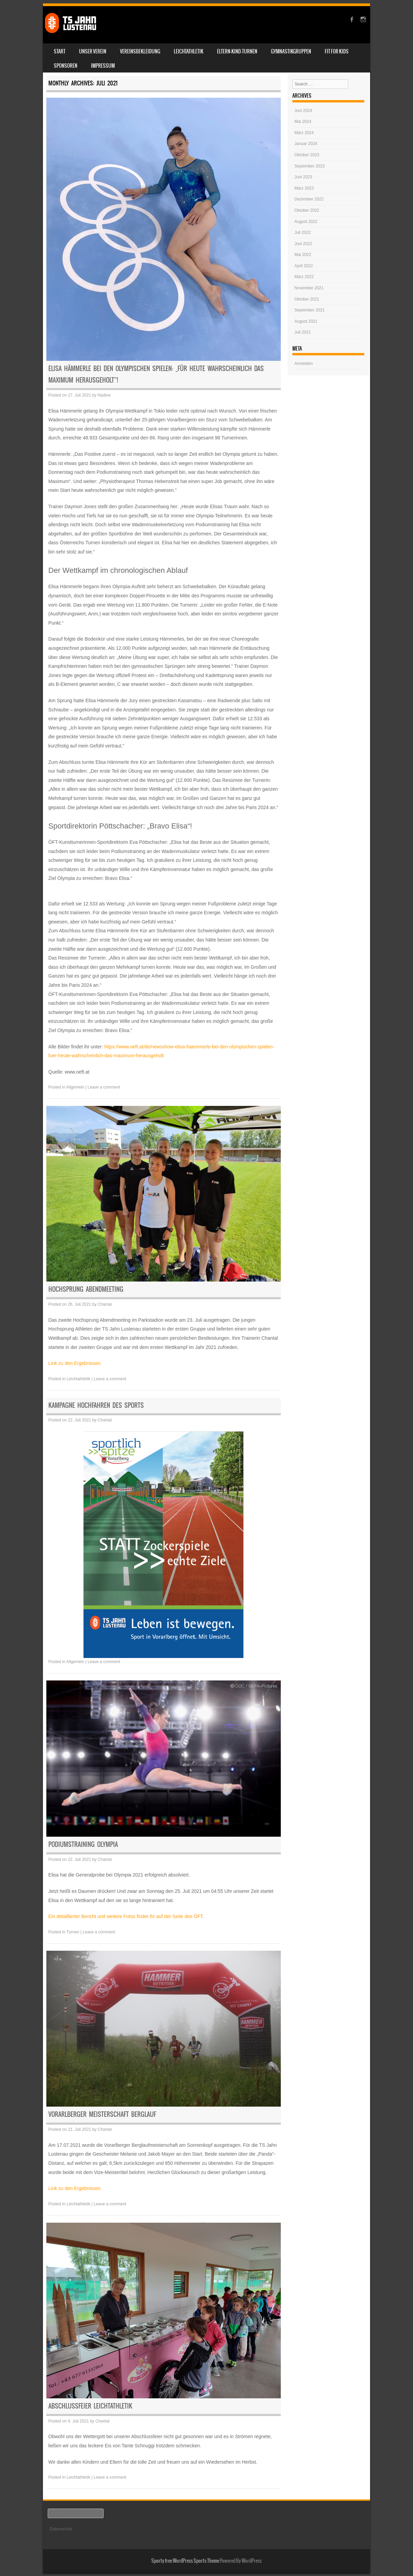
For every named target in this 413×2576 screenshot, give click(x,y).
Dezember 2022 (308, 199)
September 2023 (309, 166)
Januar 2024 (305, 143)
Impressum (103, 65)
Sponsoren (65, 65)
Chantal (105, 1304)
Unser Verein (92, 51)
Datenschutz (61, 2529)
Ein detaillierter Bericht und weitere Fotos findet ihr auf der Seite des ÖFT (125, 1916)
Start (59, 51)
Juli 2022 (302, 232)
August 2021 (305, 321)
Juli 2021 (302, 332)
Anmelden (303, 363)
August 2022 (305, 221)
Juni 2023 (303, 177)
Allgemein (75, 1087)
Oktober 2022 (306, 210)
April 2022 (303, 265)
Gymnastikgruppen (291, 51)
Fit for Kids (337, 51)
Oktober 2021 (306, 299)
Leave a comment (104, 1087)
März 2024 (304, 132)
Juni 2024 (303, 110)
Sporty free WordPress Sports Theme (185, 2560)
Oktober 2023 (306, 154)
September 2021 (309, 310)
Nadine (104, 395)
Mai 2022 (302, 254)
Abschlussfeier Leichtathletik (90, 2406)
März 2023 (304, 188)
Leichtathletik (188, 51)
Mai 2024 (302, 121)
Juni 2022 (303, 243)
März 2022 (304, 276)
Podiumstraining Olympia (83, 1844)
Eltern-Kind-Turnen (237, 51)
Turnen (72, 1932)
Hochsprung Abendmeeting (85, 1289)
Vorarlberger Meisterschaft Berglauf (102, 2114)
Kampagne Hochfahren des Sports (96, 1405)
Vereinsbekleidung (140, 51)
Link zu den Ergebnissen (74, 1363)
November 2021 (308, 288)
